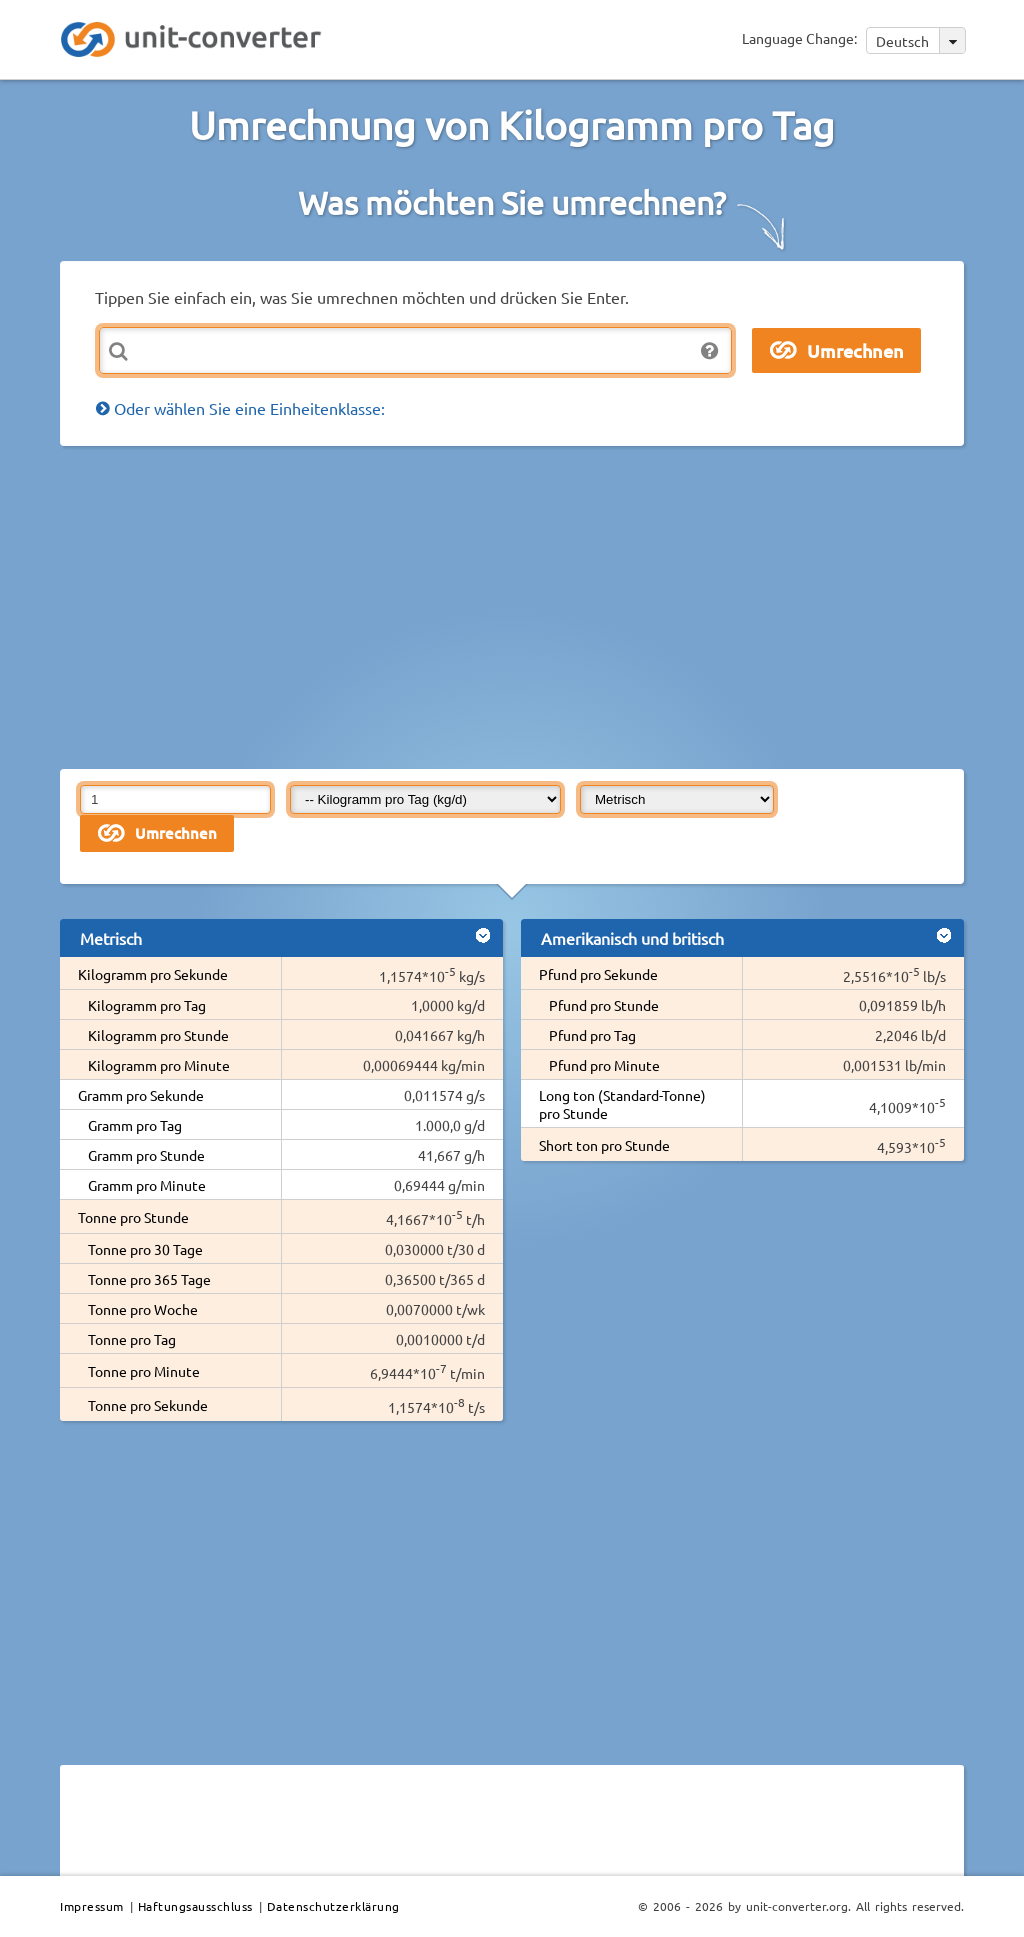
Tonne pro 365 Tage (149, 1279)
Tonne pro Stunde (133, 1217)
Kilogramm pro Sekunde (153, 974)
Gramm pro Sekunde (141, 1095)
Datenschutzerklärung (333, 1906)
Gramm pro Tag (135, 1125)
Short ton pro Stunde (604, 1145)
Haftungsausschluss (195, 1906)
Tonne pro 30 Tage (145, 1249)
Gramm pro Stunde (146, 1155)
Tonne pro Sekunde (148, 1405)
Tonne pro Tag (132, 1339)
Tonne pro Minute (144, 1371)
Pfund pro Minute (604, 1065)
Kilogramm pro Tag (147, 1005)
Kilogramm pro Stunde (158, 1035)
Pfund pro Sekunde (598, 974)
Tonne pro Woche (143, 1309)
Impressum (92, 1906)
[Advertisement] (542, 606)
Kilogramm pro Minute (159, 1065)
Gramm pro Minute (147, 1185)
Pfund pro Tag (592, 1035)
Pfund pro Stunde (604, 1005)
